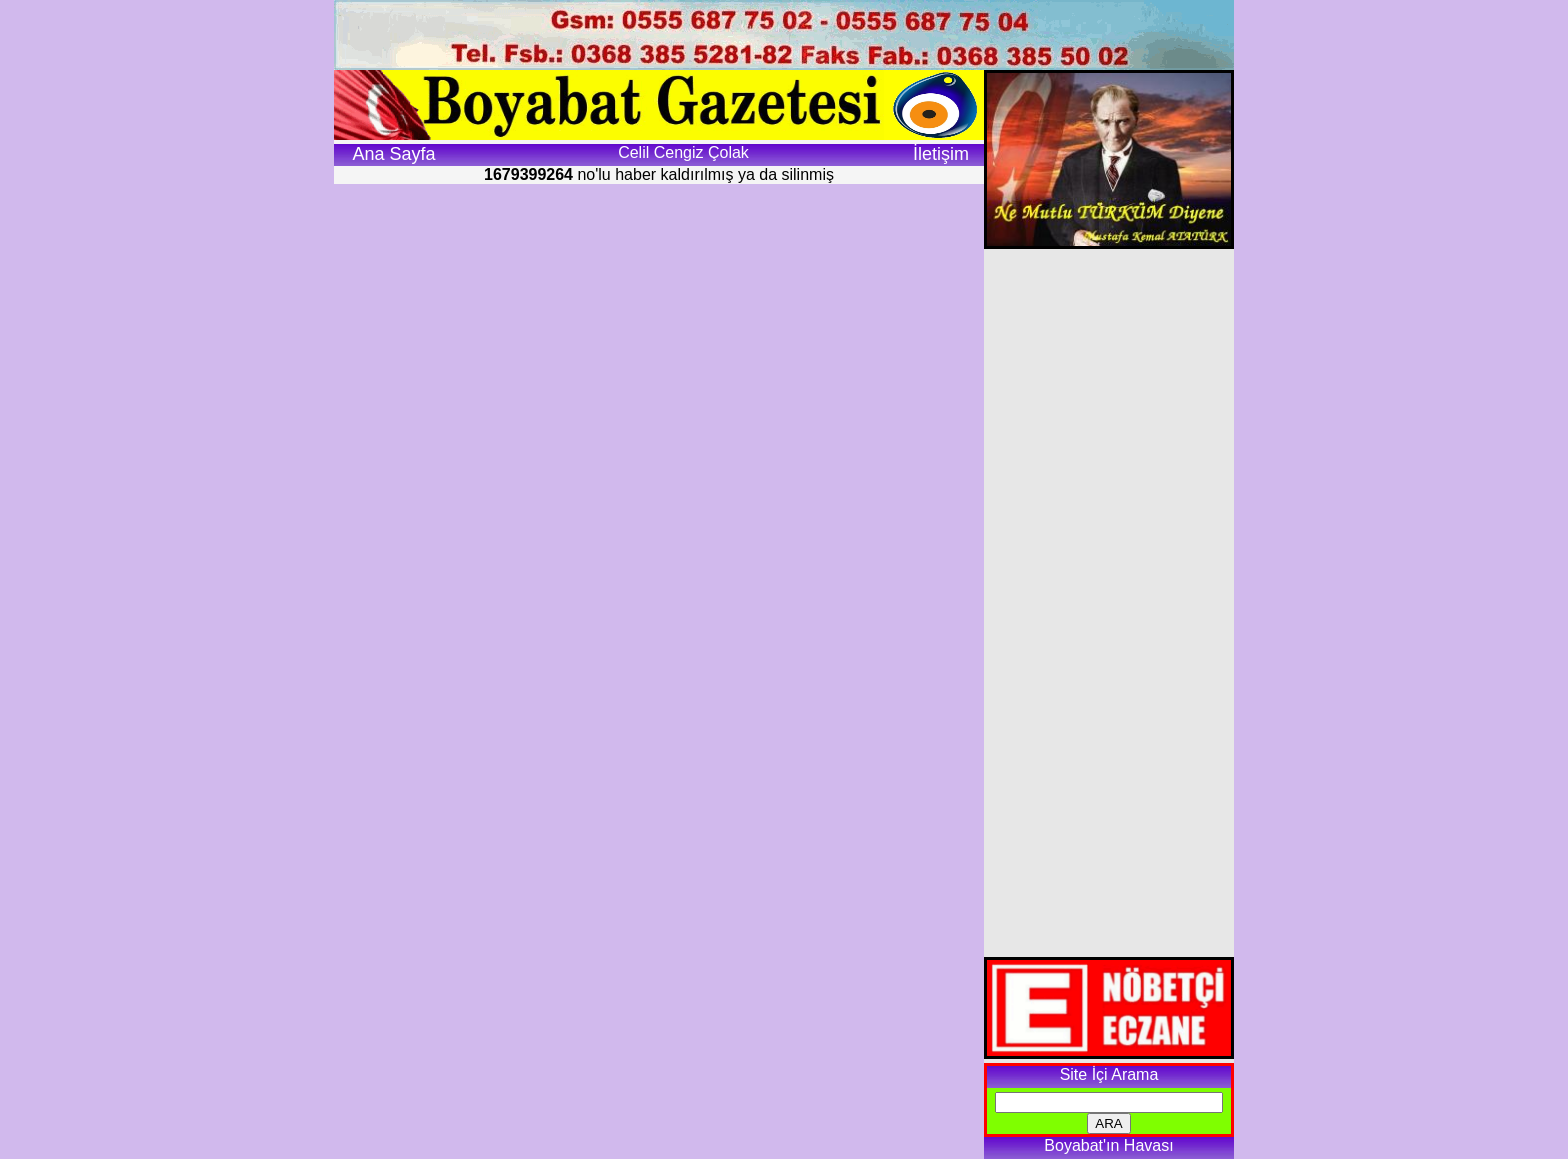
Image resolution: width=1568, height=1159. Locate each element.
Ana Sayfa (393, 154)
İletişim (941, 154)
